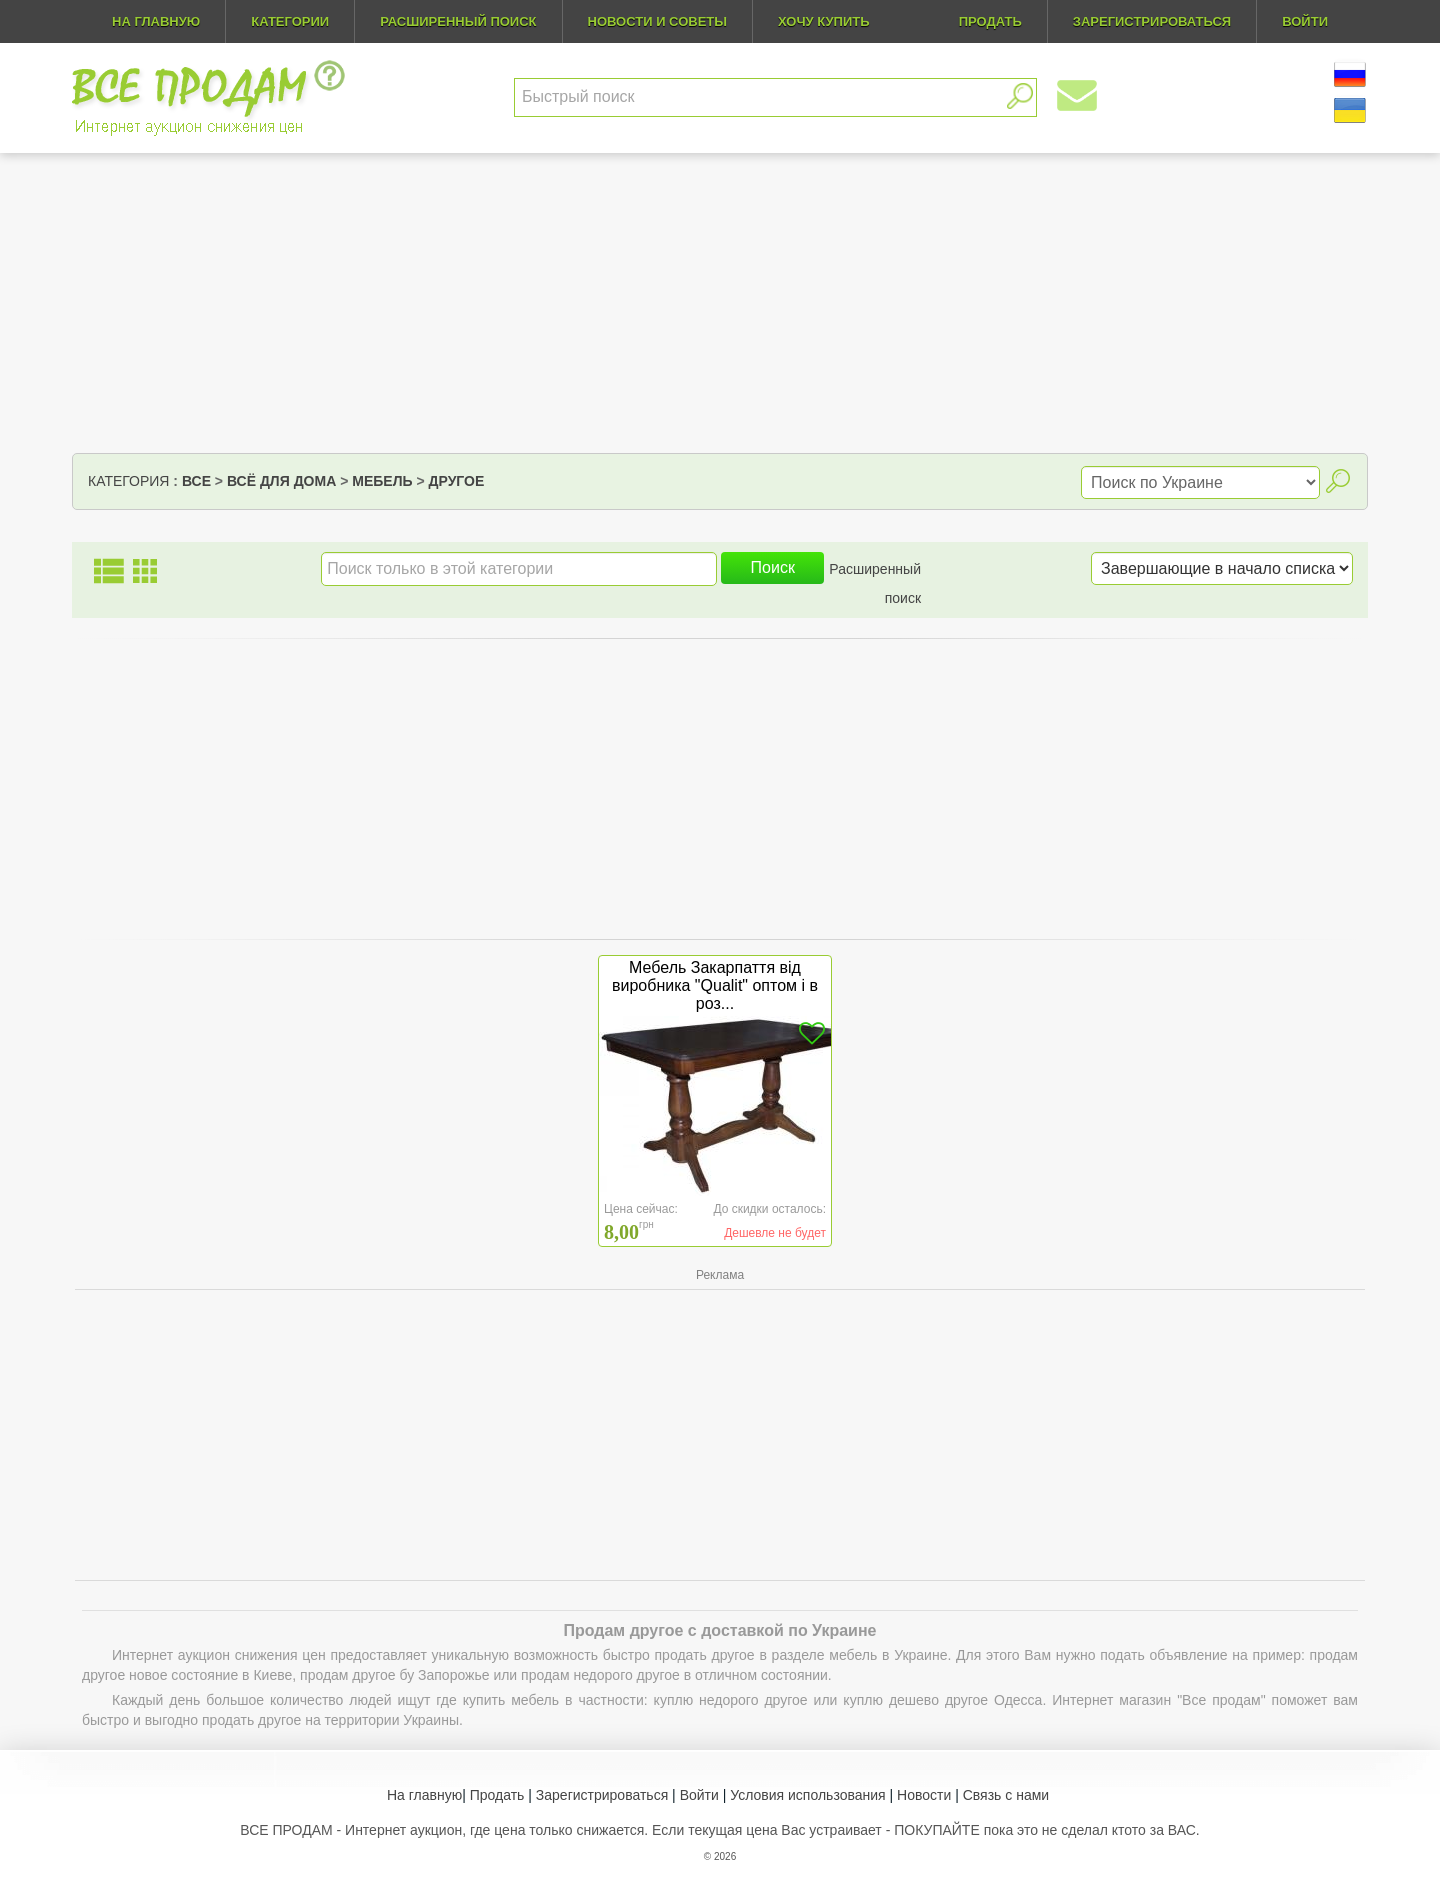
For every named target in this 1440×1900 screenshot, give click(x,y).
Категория (128, 481)
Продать (497, 1795)
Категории (290, 21)
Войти (699, 1795)
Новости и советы (658, 21)
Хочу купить (824, 21)
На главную (156, 21)
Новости (924, 1795)
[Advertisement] (720, 303)
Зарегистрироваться (602, 1795)
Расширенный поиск (458, 21)
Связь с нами (1006, 1795)
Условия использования (807, 1795)
